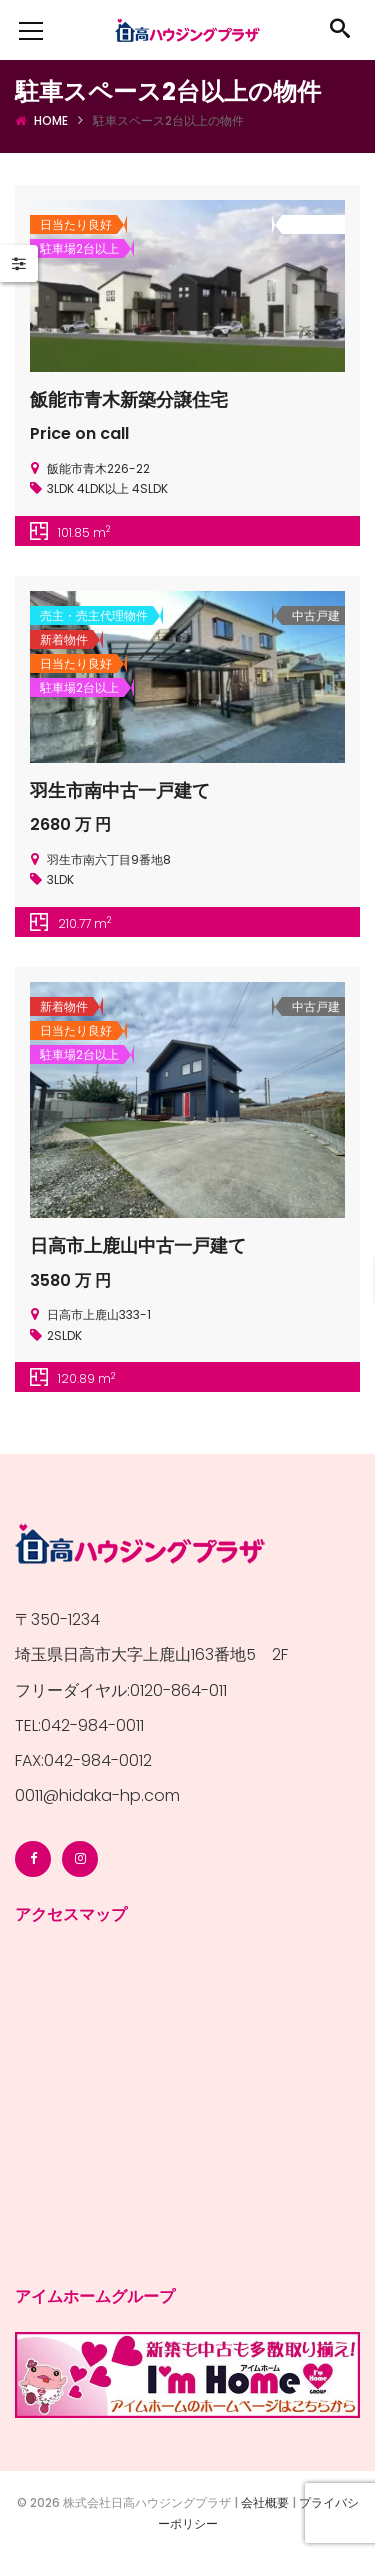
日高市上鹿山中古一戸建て (138, 1245)
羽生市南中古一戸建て (120, 790)
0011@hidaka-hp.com (97, 1795)
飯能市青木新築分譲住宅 (129, 399)
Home (51, 120)
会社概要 (265, 2502)
